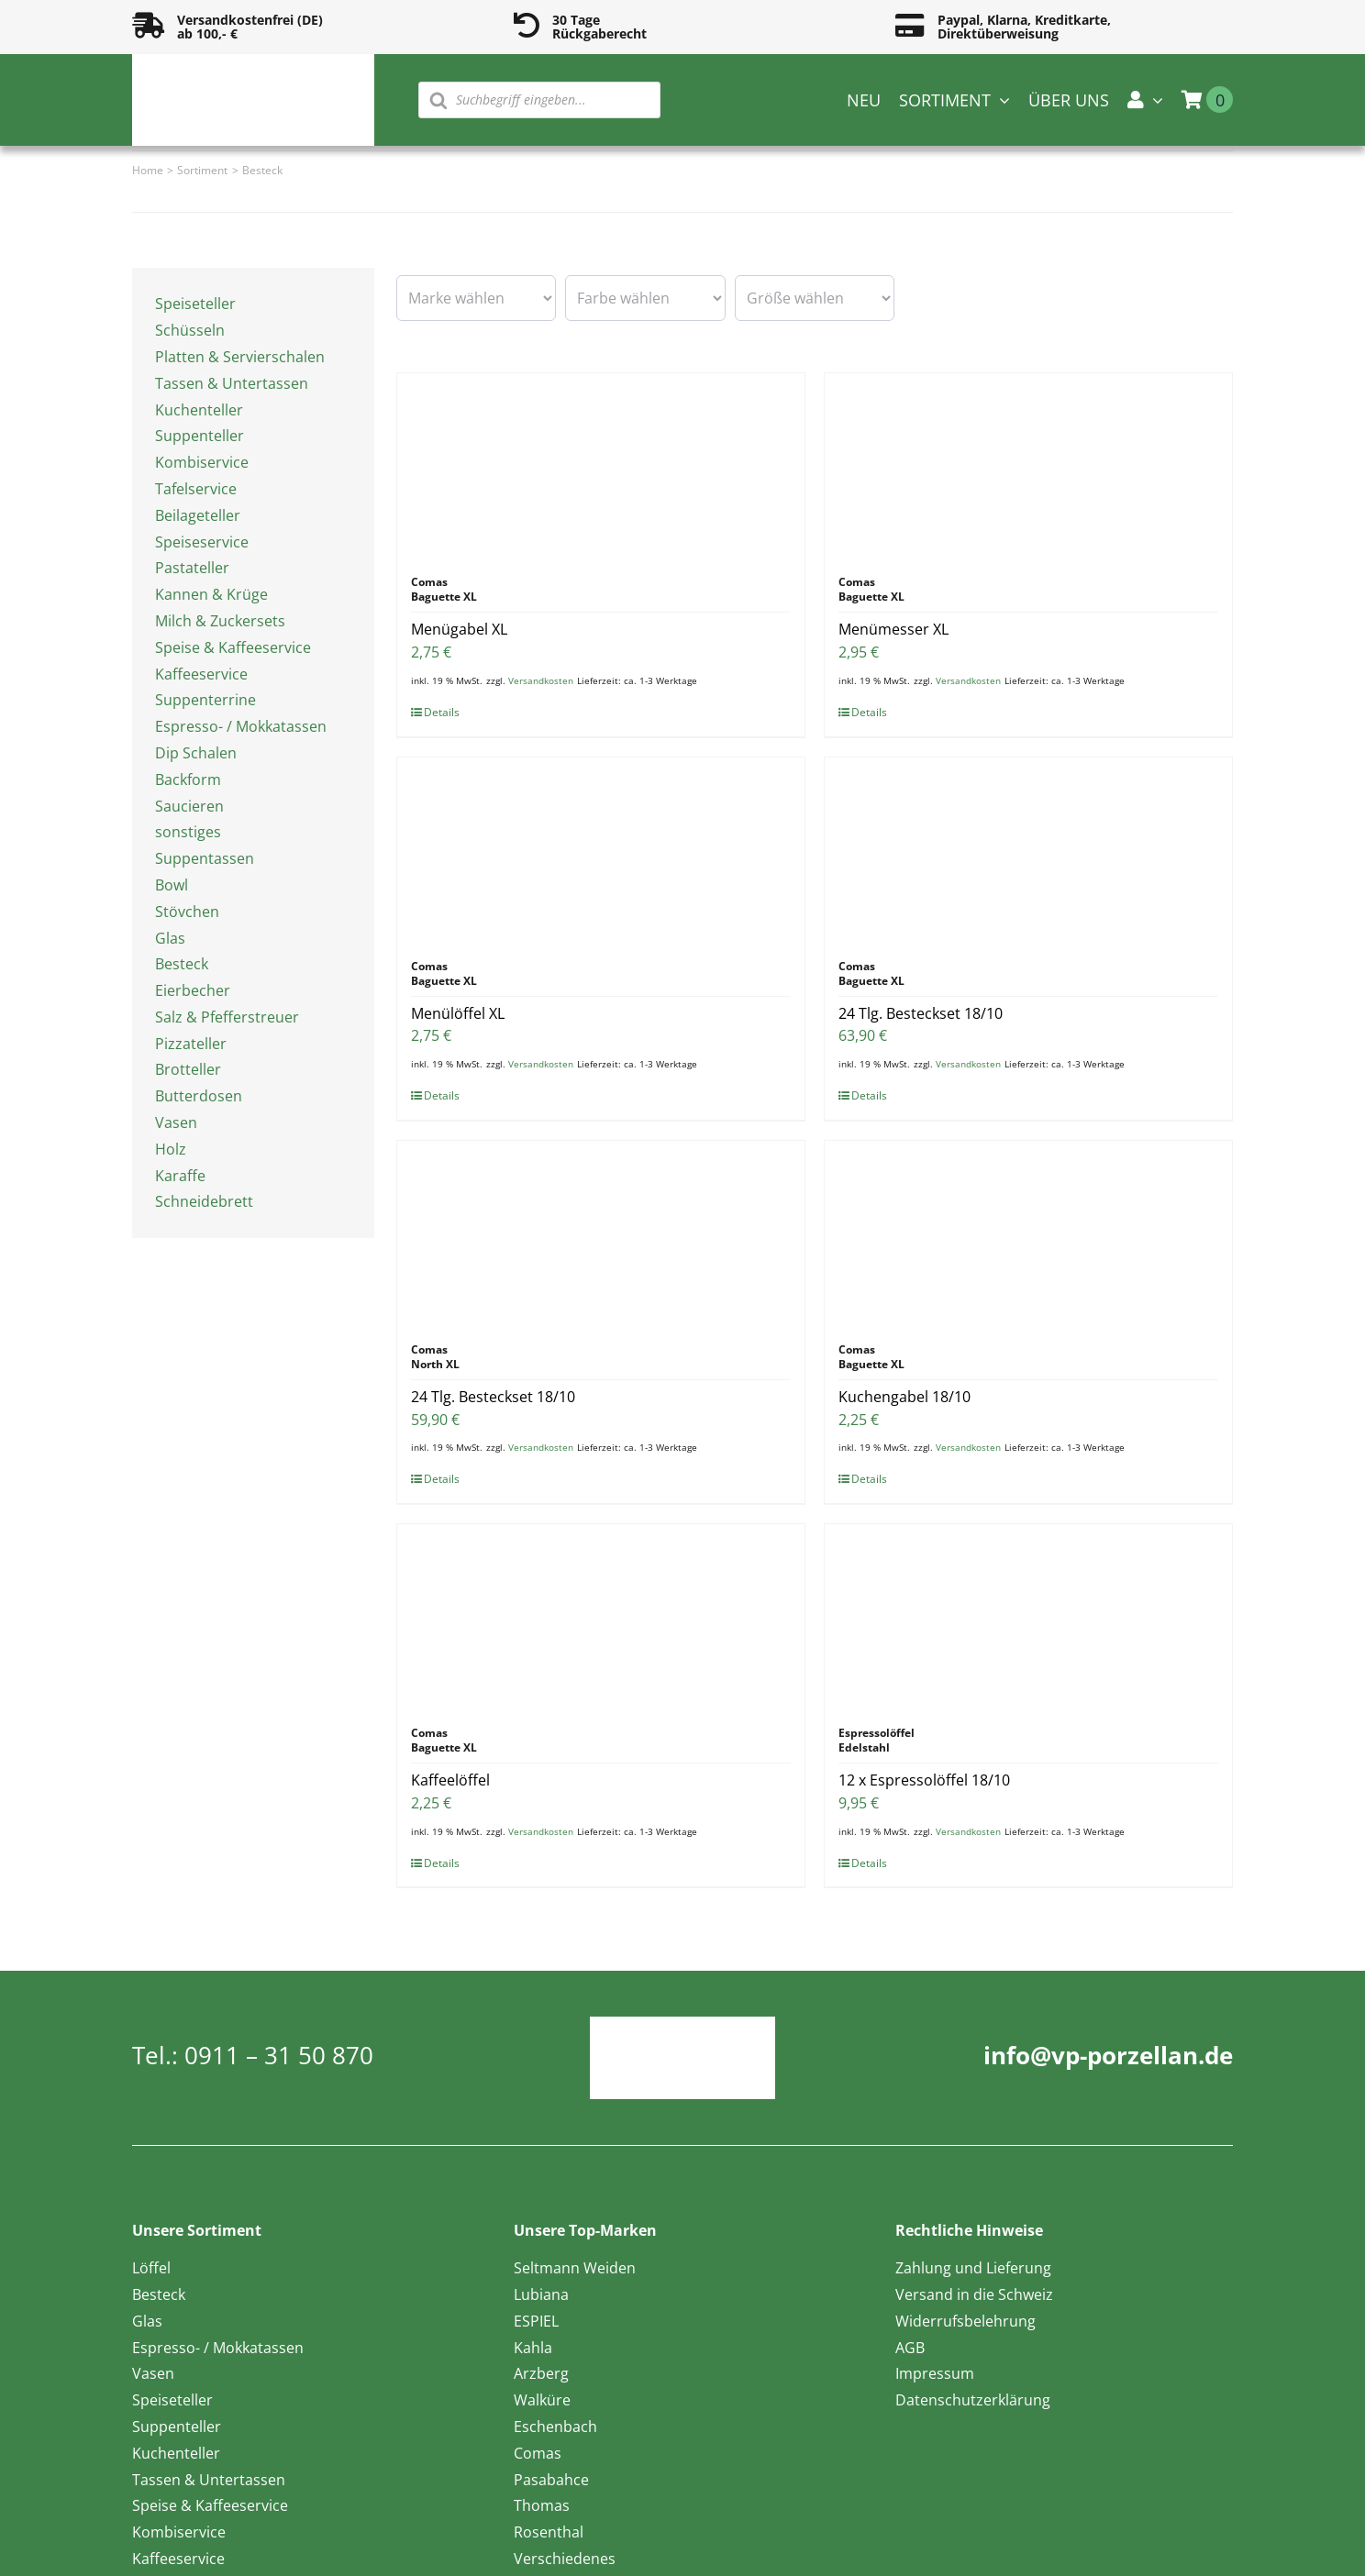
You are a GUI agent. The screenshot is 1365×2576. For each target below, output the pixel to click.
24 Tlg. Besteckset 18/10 (920, 1013)
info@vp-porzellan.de (1108, 2055)
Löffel (151, 2268)
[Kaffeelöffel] (601, 1616)
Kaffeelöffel (450, 1780)
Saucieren (189, 806)
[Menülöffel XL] (601, 849)
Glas (170, 938)
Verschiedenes (565, 2558)
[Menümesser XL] (1028, 465)
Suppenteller (199, 436)
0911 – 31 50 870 (278, 2055)
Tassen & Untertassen (231, 383)
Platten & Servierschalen (240, 357)
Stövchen (187, 911)
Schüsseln (190, 330)
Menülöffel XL (458, 1013)
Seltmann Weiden (575, 2268)
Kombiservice (202, 462)
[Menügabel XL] (601, 465)
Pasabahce (551, 2480)
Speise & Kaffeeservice (233, 647)
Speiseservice (202, 542)
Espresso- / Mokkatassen (241, 726)
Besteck (181, 964)
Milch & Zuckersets (220, 621)
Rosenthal (548, 2532)
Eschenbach (555, 2426)
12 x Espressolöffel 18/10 (924, 1780)
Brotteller (188, 1069)
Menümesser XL (893, 629)
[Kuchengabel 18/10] (1028, 1232)
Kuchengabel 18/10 (904, 1397)
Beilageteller (197, 515)
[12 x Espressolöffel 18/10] (1028, 1616)
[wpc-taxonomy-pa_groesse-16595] (814, 298)
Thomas (542, 2505)
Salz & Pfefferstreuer (227, 1017)
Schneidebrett (204, 1201)
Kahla (533, 2348)
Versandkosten (540, 680)
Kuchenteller (199, 410)
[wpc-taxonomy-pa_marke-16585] (476, 298)
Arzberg (541, 2373)
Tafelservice (196, 489)
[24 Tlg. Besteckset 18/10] (1028, 849)
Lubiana (541, 2294)
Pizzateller (191, 1044)
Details (442, 712)
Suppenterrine (205, 700)
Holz (170, 1149)
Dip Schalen (196, 753)
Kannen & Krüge (211, 594)
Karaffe (180, 1176)
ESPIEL (536, 2321)
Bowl (171, 885)
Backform (188, 779)
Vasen (176, 1122)
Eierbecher (192, 990)
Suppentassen (204, 858)
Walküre (542, 2400)
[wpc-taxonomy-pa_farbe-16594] (645, 298)
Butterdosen (198, 1096)
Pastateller (192, 568)
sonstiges (188, 832)
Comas (537, 2453)
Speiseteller (195, 303)
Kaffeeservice (201, 674)
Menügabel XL (459, 629)
